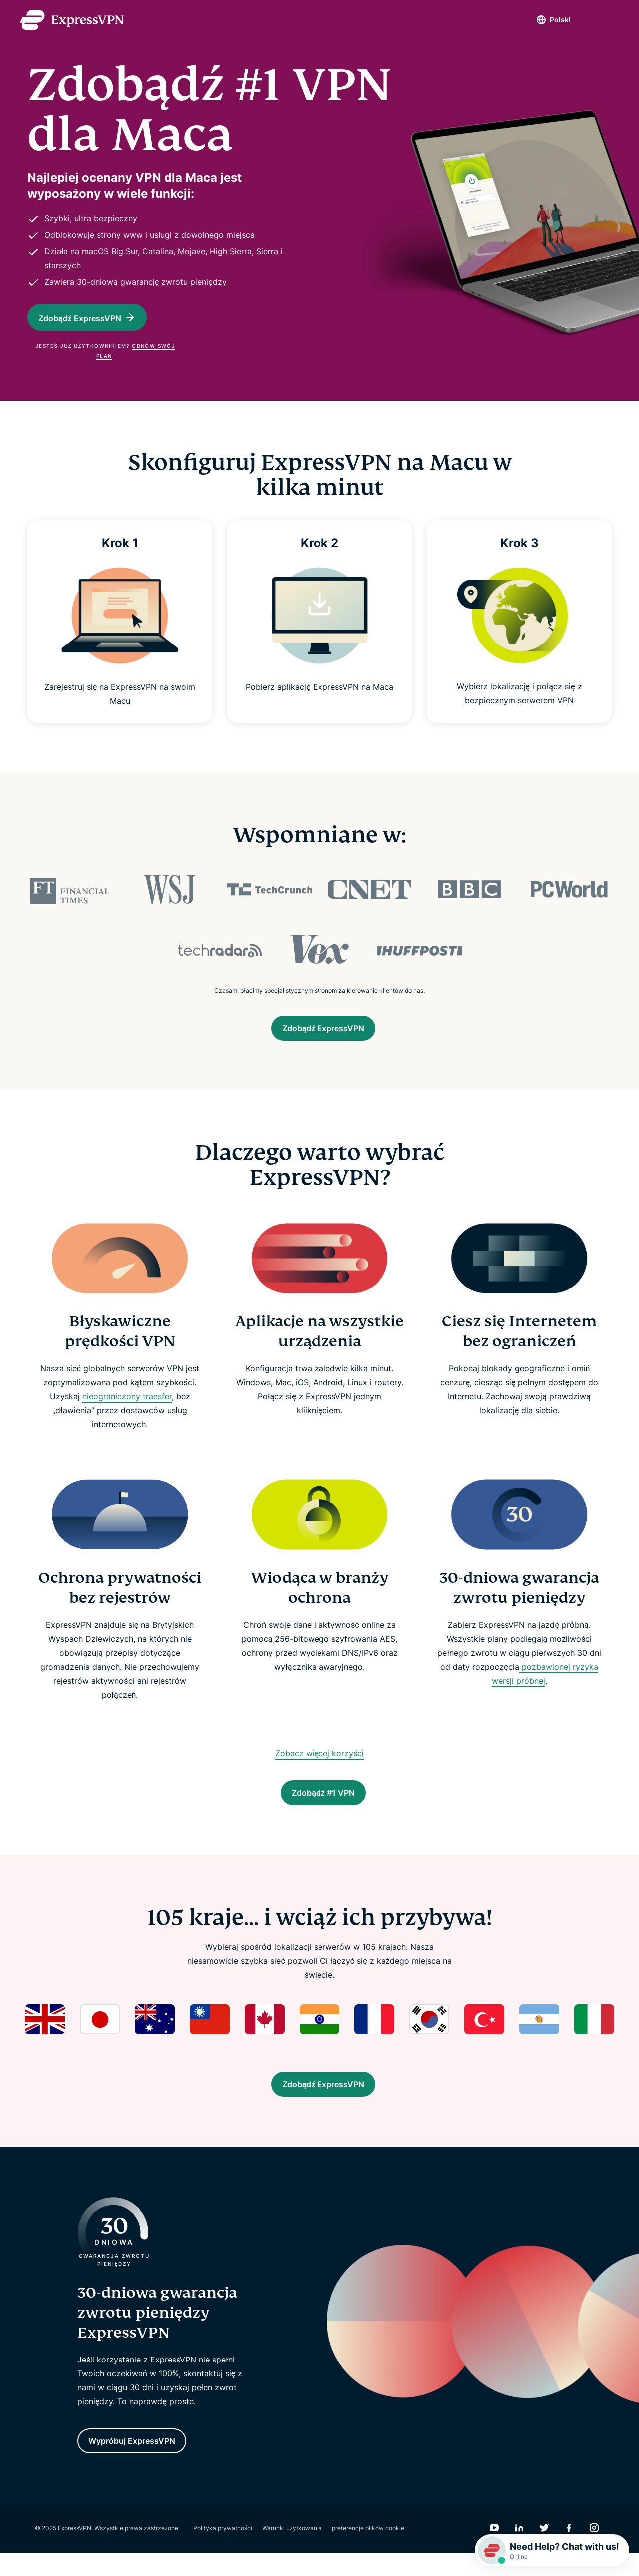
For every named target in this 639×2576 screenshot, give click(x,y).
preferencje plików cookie (368, 2551)
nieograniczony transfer (127, 1404)
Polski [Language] (542, 19)
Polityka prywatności (222, 2551)
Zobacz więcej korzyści (319, 1761)
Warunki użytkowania (292, 2551)
